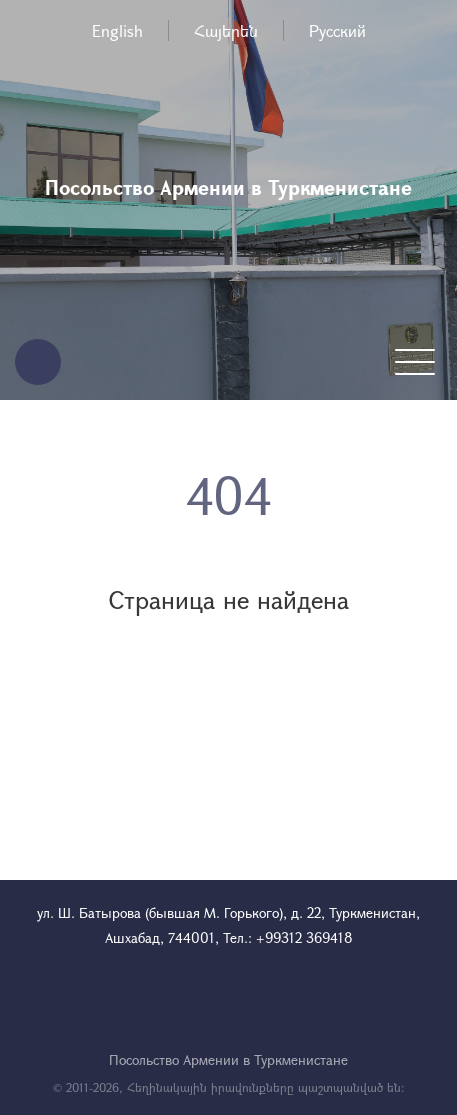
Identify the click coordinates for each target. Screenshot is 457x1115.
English (117, 30)
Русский (337, 30)
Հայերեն (226, 30)
